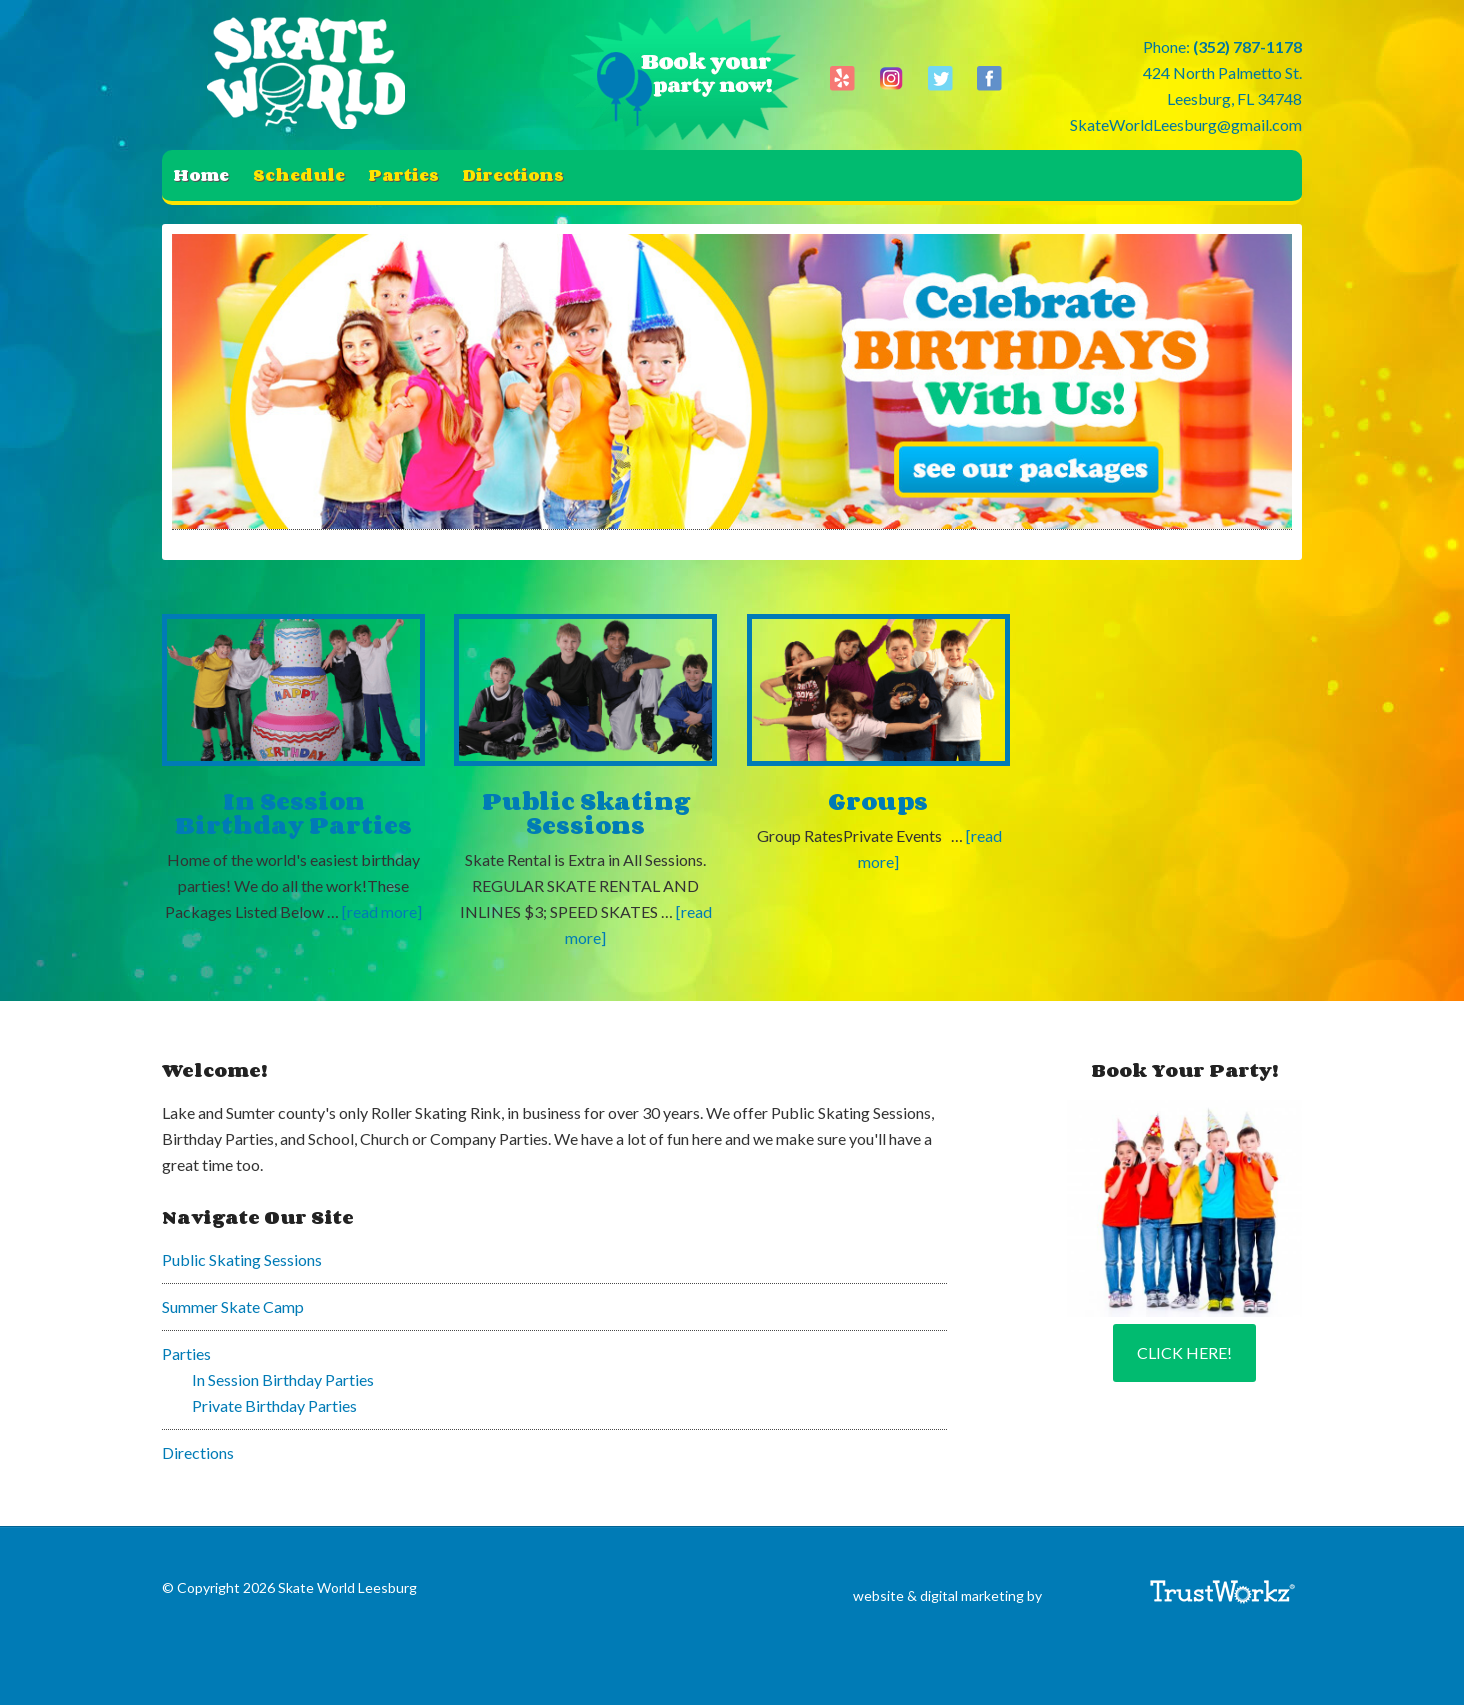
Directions (198, 1452)
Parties (186, 1353)
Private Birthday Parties (274, 1405)
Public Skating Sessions (586, 812)
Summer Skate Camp (233, 1306)
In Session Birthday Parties (293, 812)
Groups (878, 800)
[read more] (382, 911)
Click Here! (1184, 1352)
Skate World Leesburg (312, 75)
